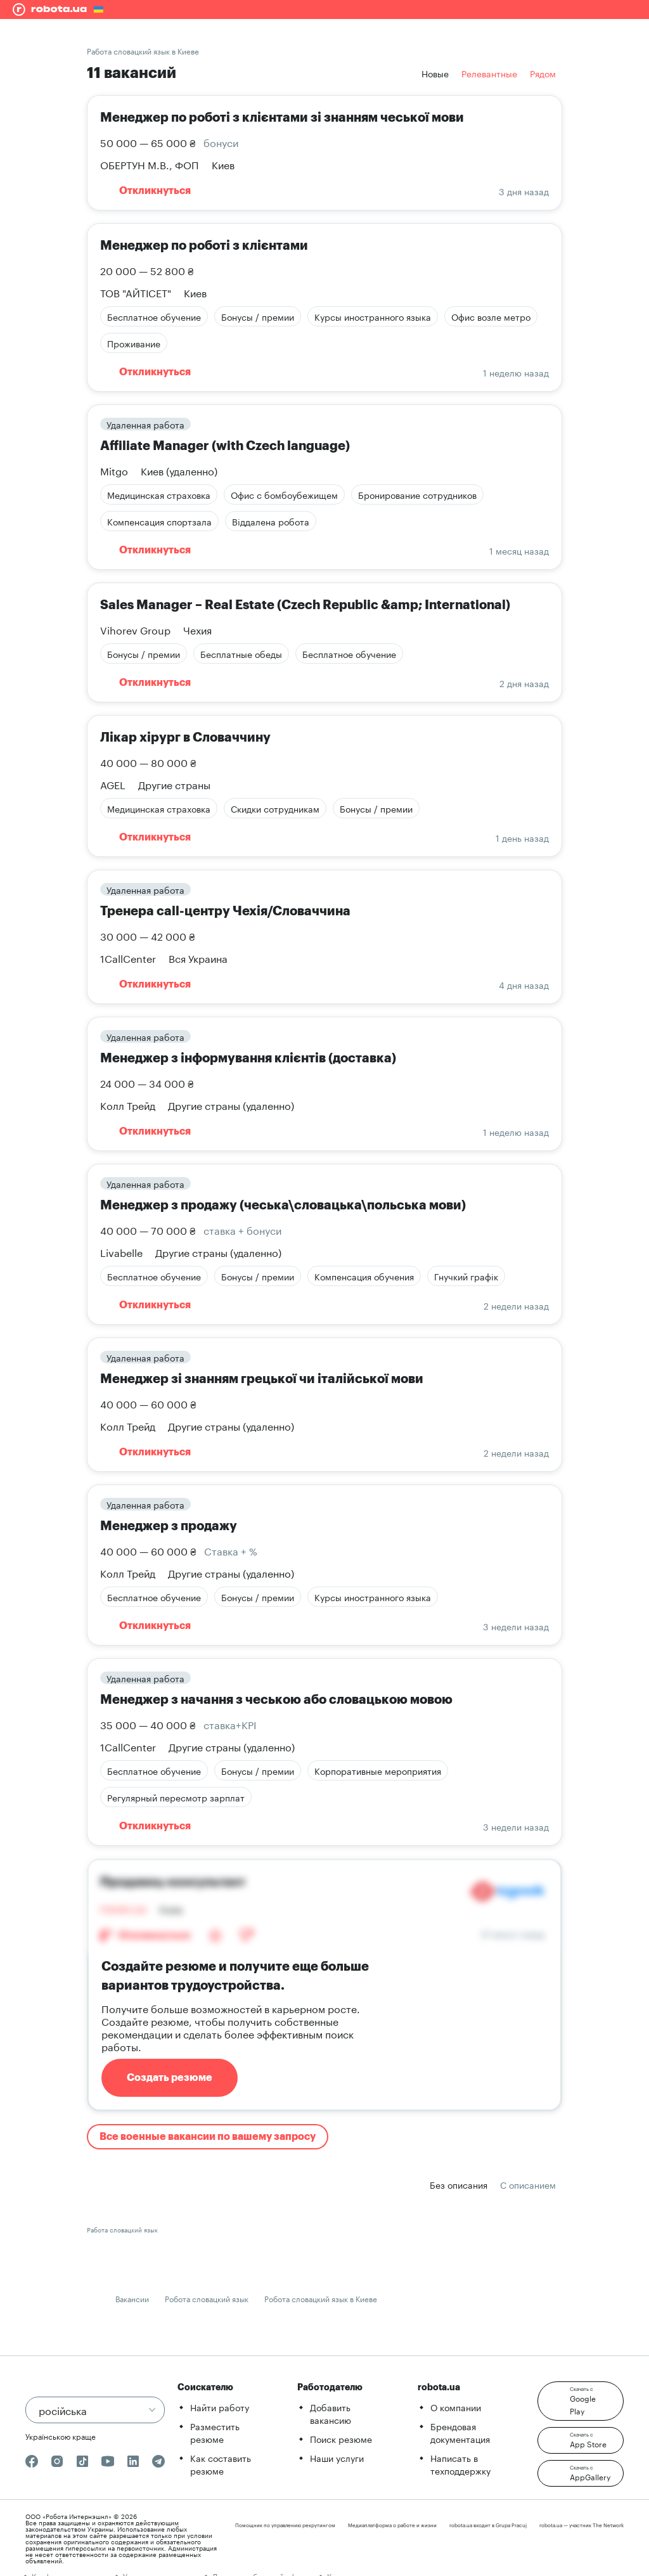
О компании (455, 2407)
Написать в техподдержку (460, 2463)
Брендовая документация (460, 2432)
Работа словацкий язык (122, 2229)
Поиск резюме (341, 2438)
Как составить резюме (220, 2463)
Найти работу (219, 2407)
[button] (580, 2401)
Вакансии (132, 2298)
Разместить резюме (215, 2432)
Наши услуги (337, 2457)
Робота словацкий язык (206, 2298)
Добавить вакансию (330, 2413)
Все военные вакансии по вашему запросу (208, 2137)
